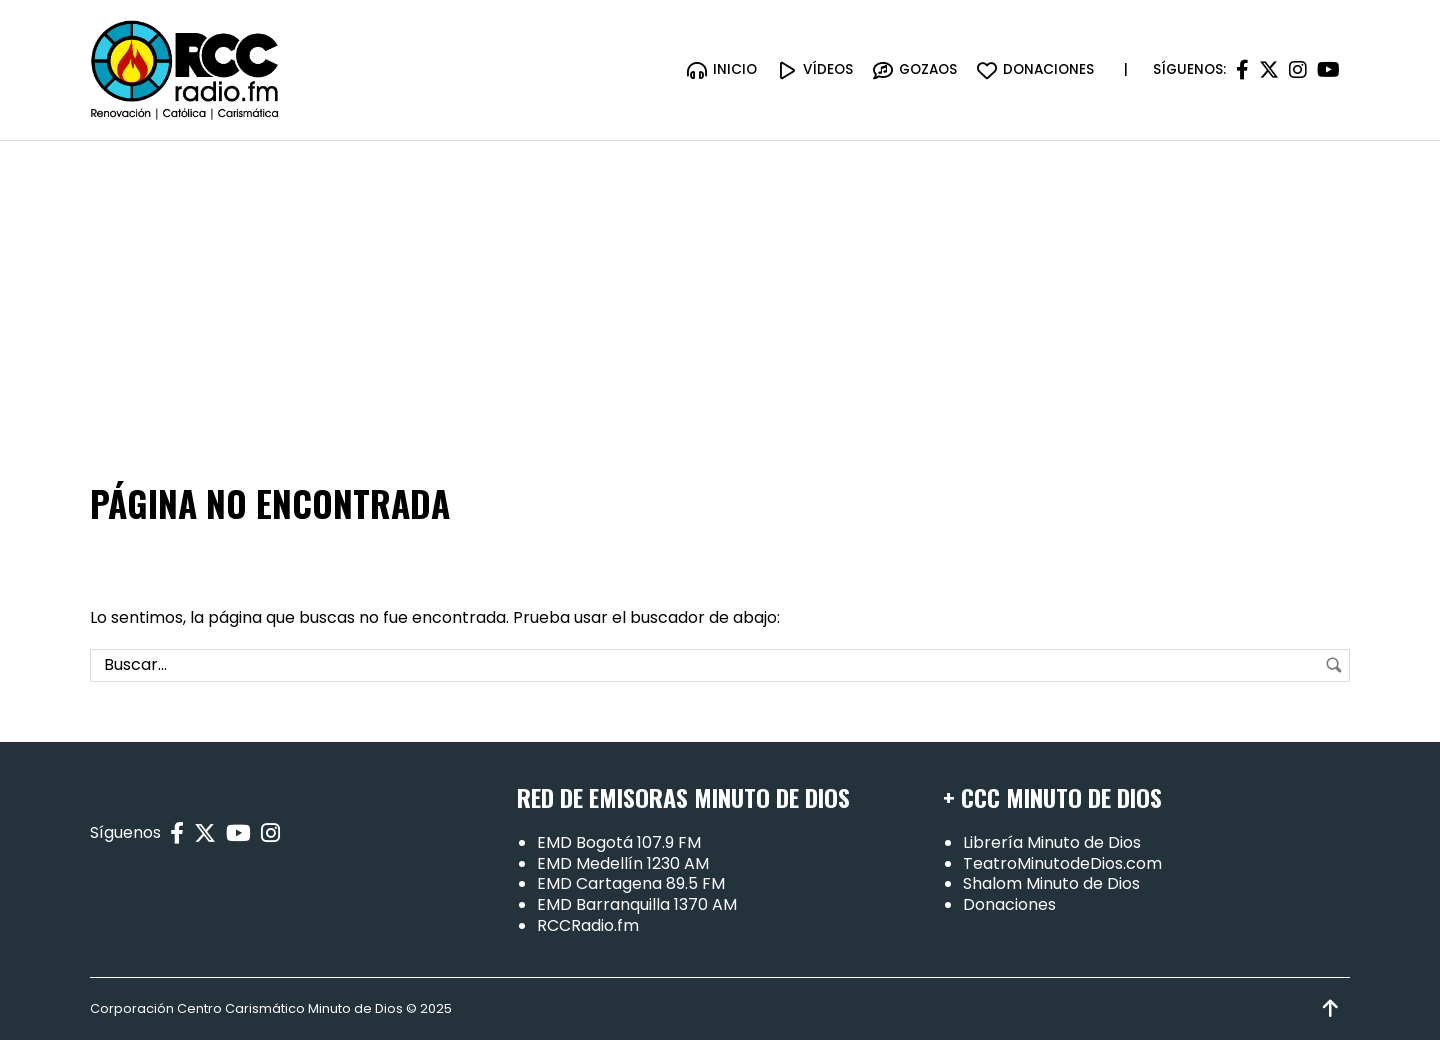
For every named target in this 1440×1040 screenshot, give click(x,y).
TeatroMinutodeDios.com (1062, 863)
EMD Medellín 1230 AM (623, 863)
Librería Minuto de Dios (1052, 842)
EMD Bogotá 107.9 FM (619, 842)
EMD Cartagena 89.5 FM (631, 883)
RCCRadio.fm (588, 925)
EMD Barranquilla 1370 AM (637, 904)
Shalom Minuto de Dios (1051, 883)
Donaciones (1009, 904)
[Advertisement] (720, 291)
